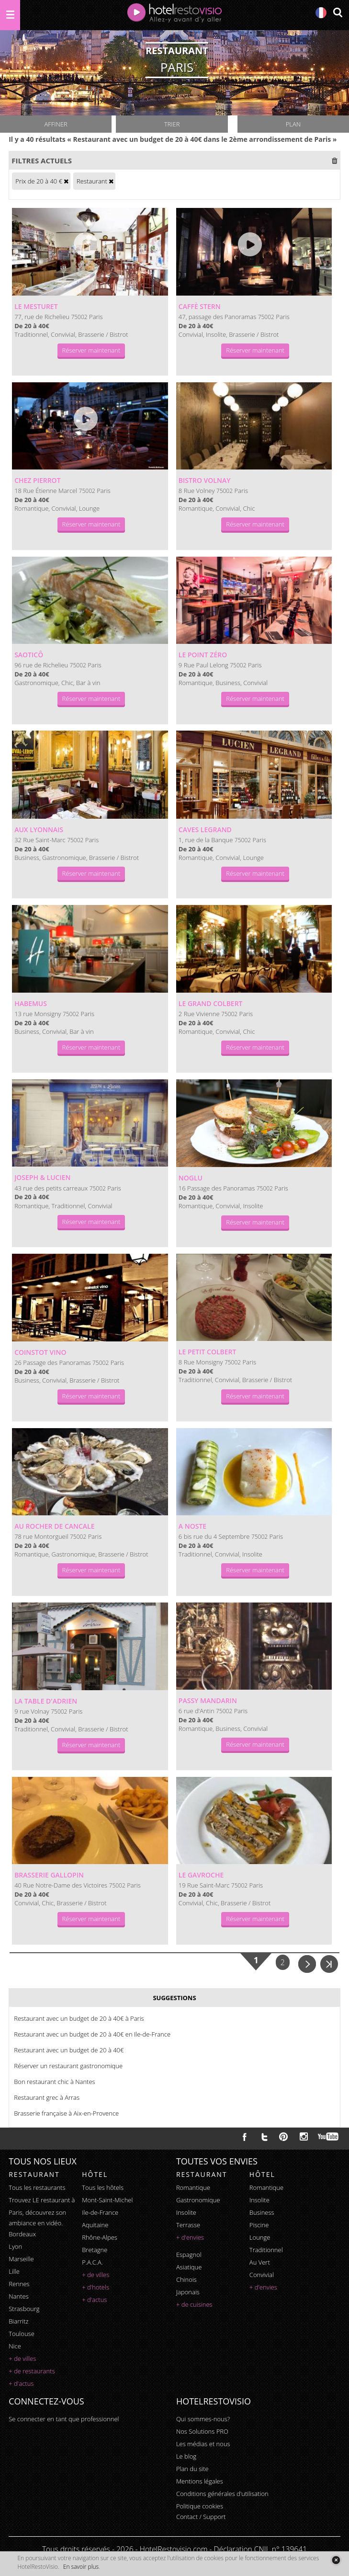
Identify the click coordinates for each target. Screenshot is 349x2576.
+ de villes (22, 2358)
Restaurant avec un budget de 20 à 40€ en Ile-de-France (92, 2034)
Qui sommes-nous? (203, 2419)
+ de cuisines (194, 2304)
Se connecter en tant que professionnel (64, 2419)
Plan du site (192, 2468)
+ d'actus (21, 2383)
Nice (15, 2346)
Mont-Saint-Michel (107, 2200)
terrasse (188, 2225)
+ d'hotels (95, 2287)
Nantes (18, 2296)
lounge (259, 2237)
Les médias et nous (203, 2443)
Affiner (55, 124)
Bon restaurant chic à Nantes (54, 2081)
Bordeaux (22, 2234)
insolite (186, 2212)
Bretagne (94, 2249)
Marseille (21, 2259)
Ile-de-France (100, 2212)
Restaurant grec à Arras (46, 2097)
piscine (259, 2225)
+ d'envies (190, 2237)
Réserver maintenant (91, 350)
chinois (186, 2279)
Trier (172, 124)
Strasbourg (24, 2308)
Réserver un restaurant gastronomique (68, 2065)
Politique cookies (199, 2506)
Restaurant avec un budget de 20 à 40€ (69, 2050)
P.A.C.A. (92, 2262)
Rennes (19, 2283)
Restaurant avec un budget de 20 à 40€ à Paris (79, 2018)
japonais (188, 2292)
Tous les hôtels (103, 2187)
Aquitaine (95, 2225)
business (261, 2212)
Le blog (186, 2456)
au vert (259, 2262)
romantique (193, 2187)
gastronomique (198, 2200)
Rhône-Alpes (99, 2237)
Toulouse (21, 2333)
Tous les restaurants (37, 2187)
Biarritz (18, 2321)
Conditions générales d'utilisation (222, 2493)
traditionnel (266, 2249)
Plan (293, 124)
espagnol (189, 2254)
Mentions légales (199, 2481)
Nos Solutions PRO (202, 2431)
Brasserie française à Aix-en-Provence (66, 2113)
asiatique (189, 2267)
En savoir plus (81, 2567)
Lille (14, 2271)
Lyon (15, 2246)
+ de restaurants (32, 2371)
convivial (261, 2274)
